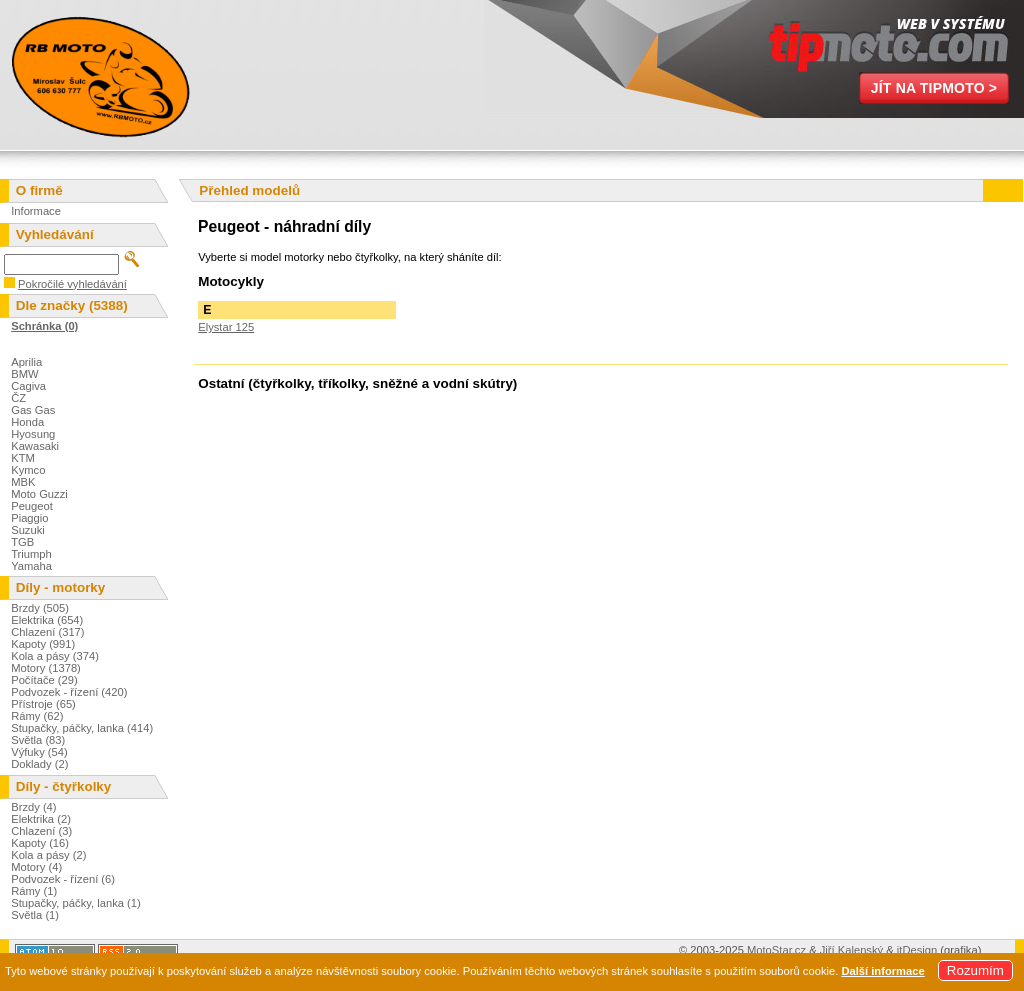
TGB (22, 542)
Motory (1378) (46, 668)
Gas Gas (33, 410)
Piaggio (29, 518)
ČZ (18, 398)
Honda (27, 422)
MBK (23, 482)
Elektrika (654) (47, 620)
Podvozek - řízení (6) (63, 879)
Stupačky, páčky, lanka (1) (76, 903)
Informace (36, 211)
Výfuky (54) (39, 752)
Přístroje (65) (43, 704)
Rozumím (975, 970)
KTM (23, 458)
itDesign (917, 950)
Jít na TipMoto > (934, 88)
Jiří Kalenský (851, 950)
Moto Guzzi (39, 494)
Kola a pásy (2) (48, 855)
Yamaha (31, 566)
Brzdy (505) (40, 608)
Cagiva (28, 386)
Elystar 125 (226, 327)
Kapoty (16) (40, 843)
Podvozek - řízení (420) (69, 692)
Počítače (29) (44, 680)
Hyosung (33, 434)
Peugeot (32, 506)
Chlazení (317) (47, 632)
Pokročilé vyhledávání (72, 284)
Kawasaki (35, 446)
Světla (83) (38, 740)
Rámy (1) (34, 891)
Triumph (31, 554)
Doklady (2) (39, 764)
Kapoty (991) (43, 644)
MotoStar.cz (776, 950)
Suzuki (28, 530)
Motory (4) (36, 867)
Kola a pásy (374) (55, 656)
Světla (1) (35, 915)
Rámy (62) (37, 716)
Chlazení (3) (41, 831)
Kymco (28, 470)
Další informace (882, 971)
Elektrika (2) (41, 819)
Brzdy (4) (33, 807)
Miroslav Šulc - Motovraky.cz (100, 75)
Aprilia (26, 362)
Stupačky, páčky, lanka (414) (82, 728)
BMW (24, 374)
